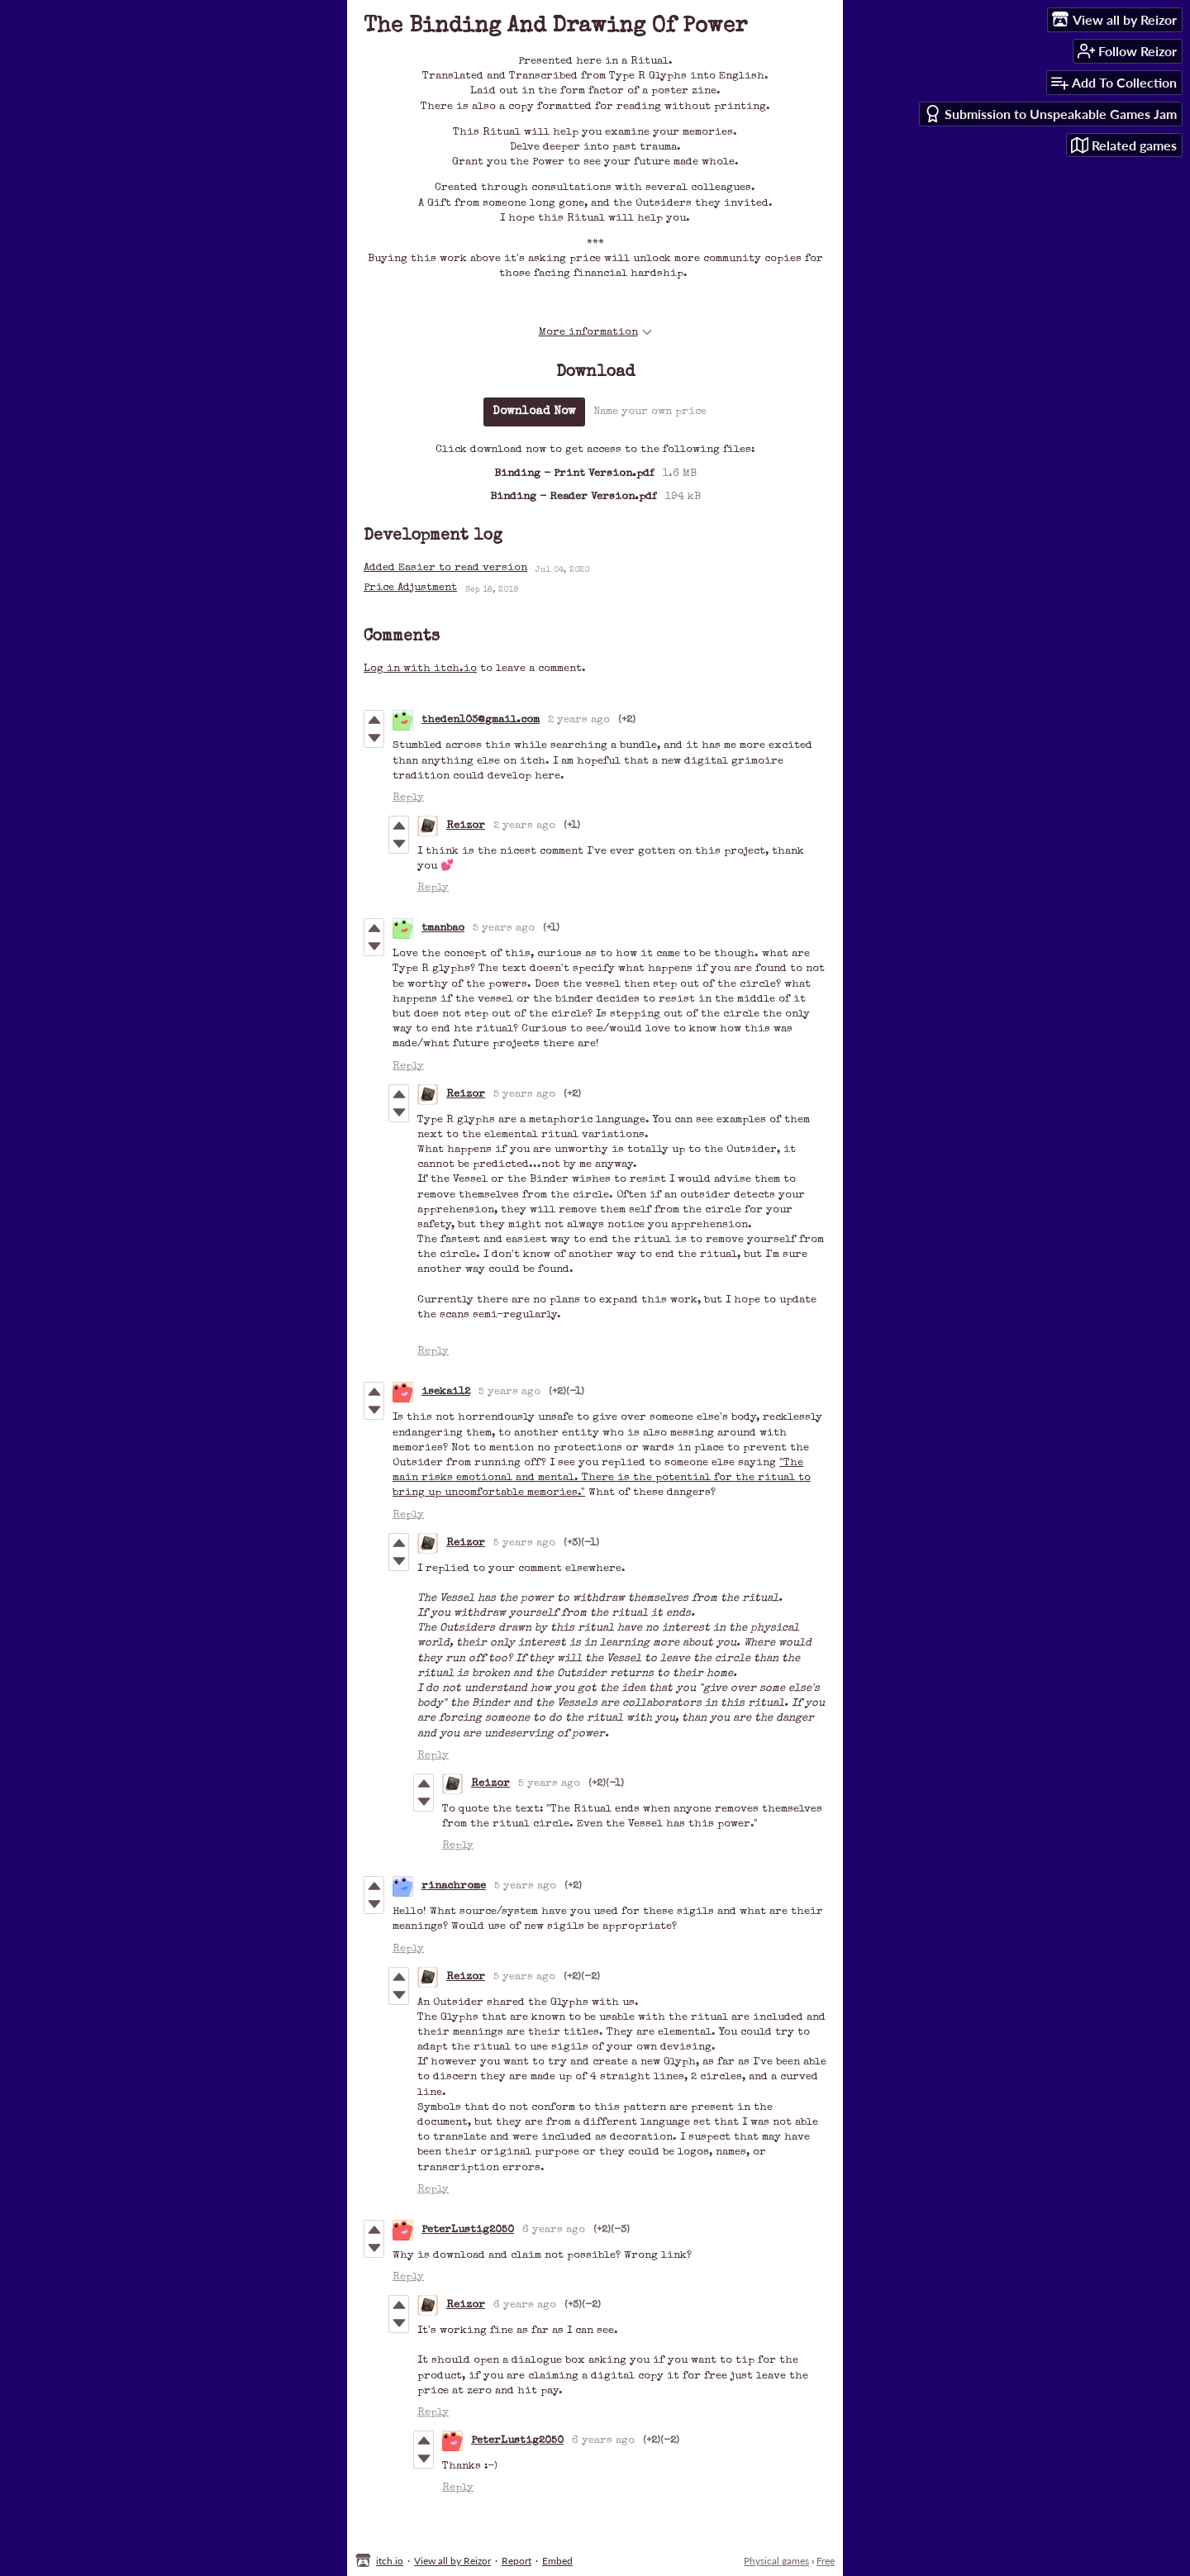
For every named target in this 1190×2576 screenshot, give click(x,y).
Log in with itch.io (420, 669)
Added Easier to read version (445, 568)
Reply (408, 798)
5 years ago (504, 928)
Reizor (465, 826)
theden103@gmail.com (480, 720)
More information (595, 332)
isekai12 (445, 1392)
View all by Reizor (452, 2561)
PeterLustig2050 (467, 2230)
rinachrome (453, 1886)
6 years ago (553, 2230)
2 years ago (579, 720)
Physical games (776, 2561)
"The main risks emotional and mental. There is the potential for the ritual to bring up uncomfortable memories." (602, 1478)
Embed (557, 2561)
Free (825, 2561)
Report (516, 2561)
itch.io (389, 2561)
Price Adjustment (410, 588)
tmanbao (442, 928)
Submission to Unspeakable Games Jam (1050, 113)
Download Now (534, 411)
